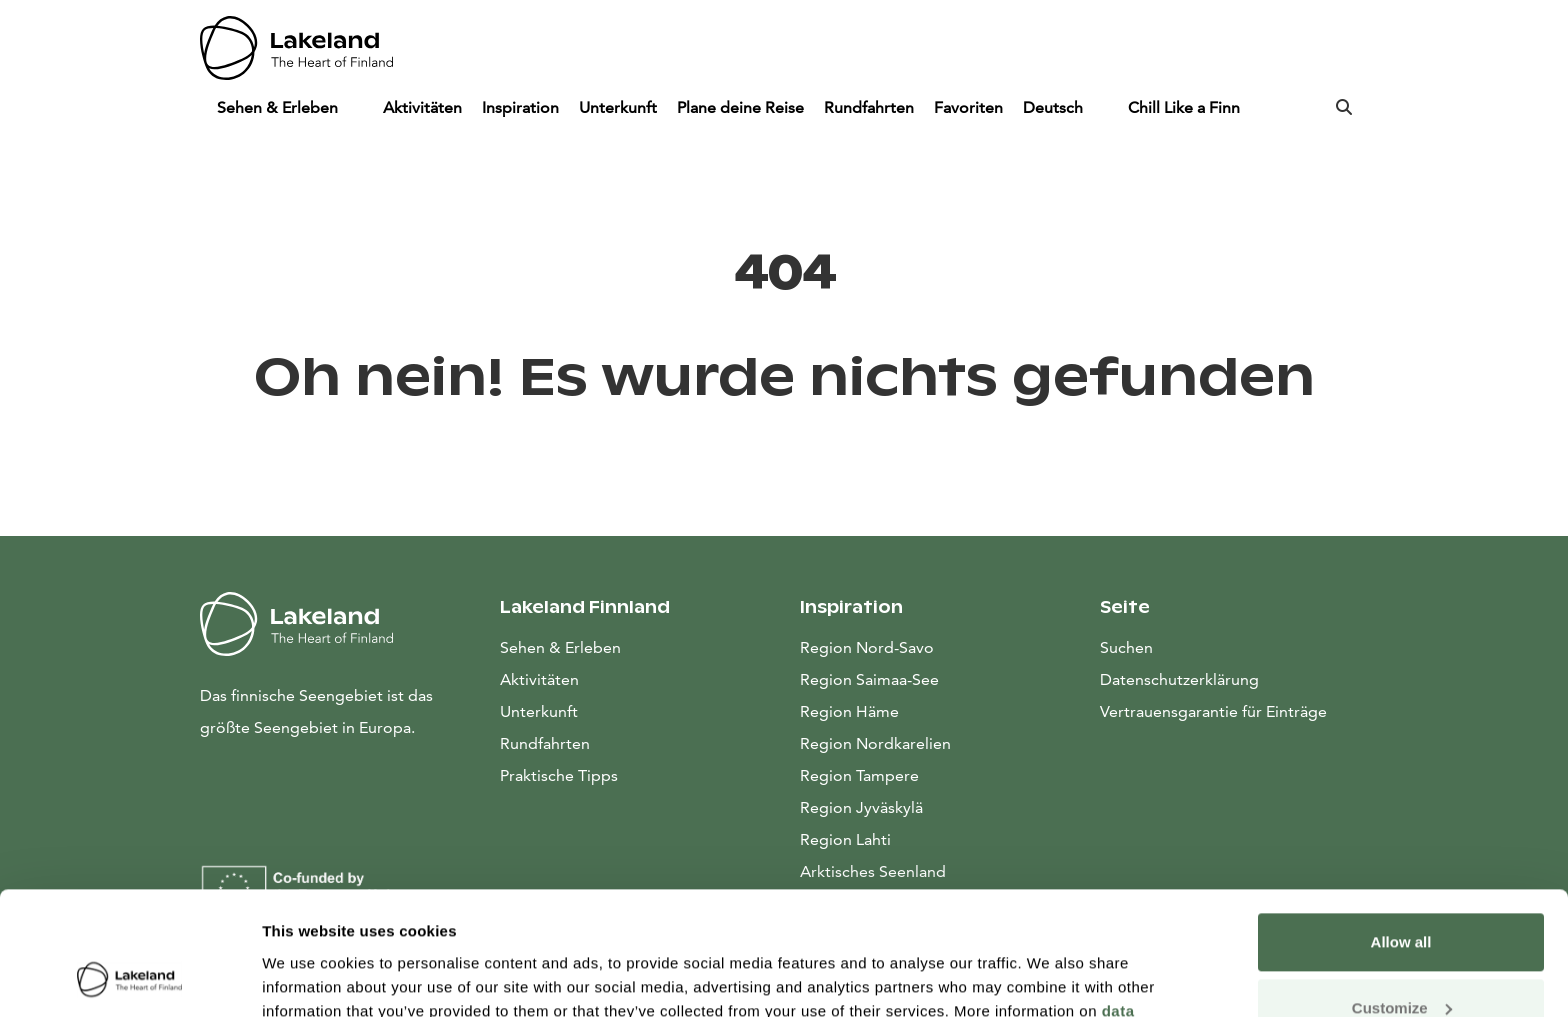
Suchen (1126, 647)
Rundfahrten (869, 107)
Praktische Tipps (559, 775)
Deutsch (1055, 107)
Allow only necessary (1401, 961)
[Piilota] (356, 108)
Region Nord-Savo (867, 647)
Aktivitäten (422, 107)
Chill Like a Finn (1184, 107)
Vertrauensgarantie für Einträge (1213, 711)
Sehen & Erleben (279, 107)
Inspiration (520, 107)
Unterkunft (618, 107)
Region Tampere (859, 775)
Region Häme (849, 711)
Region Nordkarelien (875, 743)
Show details (308, 977)
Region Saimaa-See (869, 679)
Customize (1402, 895)
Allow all (1401, 830)
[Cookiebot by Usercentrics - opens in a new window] (129, 978)
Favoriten (968, 107)
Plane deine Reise (740, 107)
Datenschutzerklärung (1179, 679)
